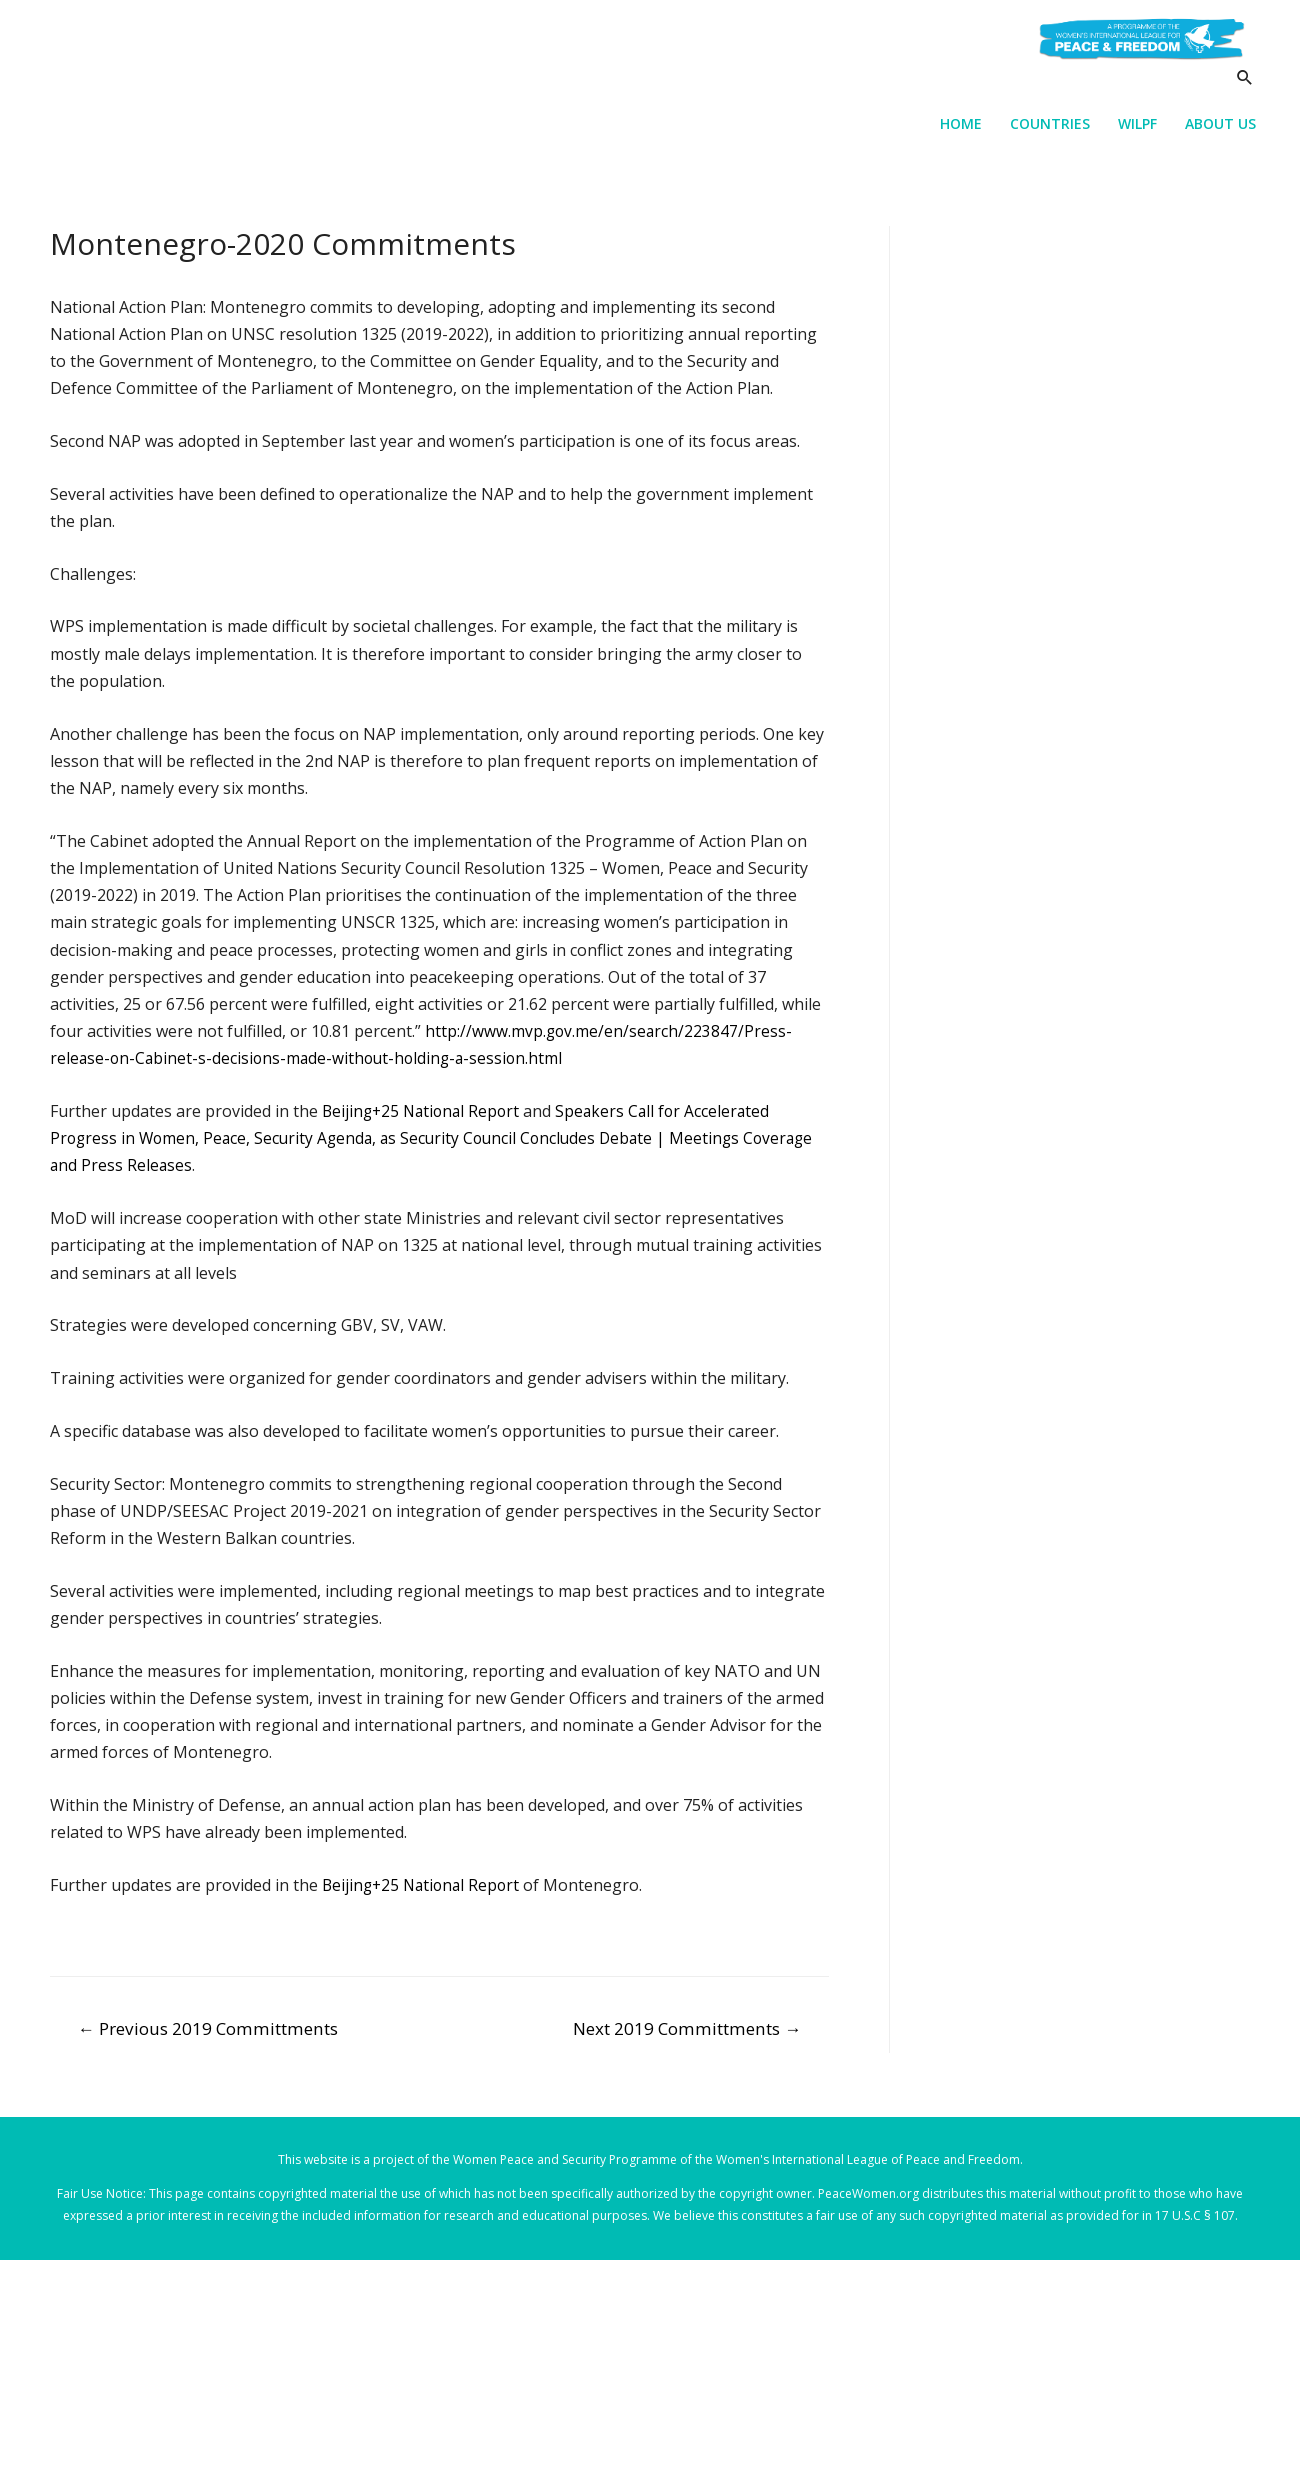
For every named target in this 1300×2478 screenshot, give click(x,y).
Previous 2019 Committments (208, 2034)
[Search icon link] (1243, 96)
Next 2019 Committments (687, 2034)
